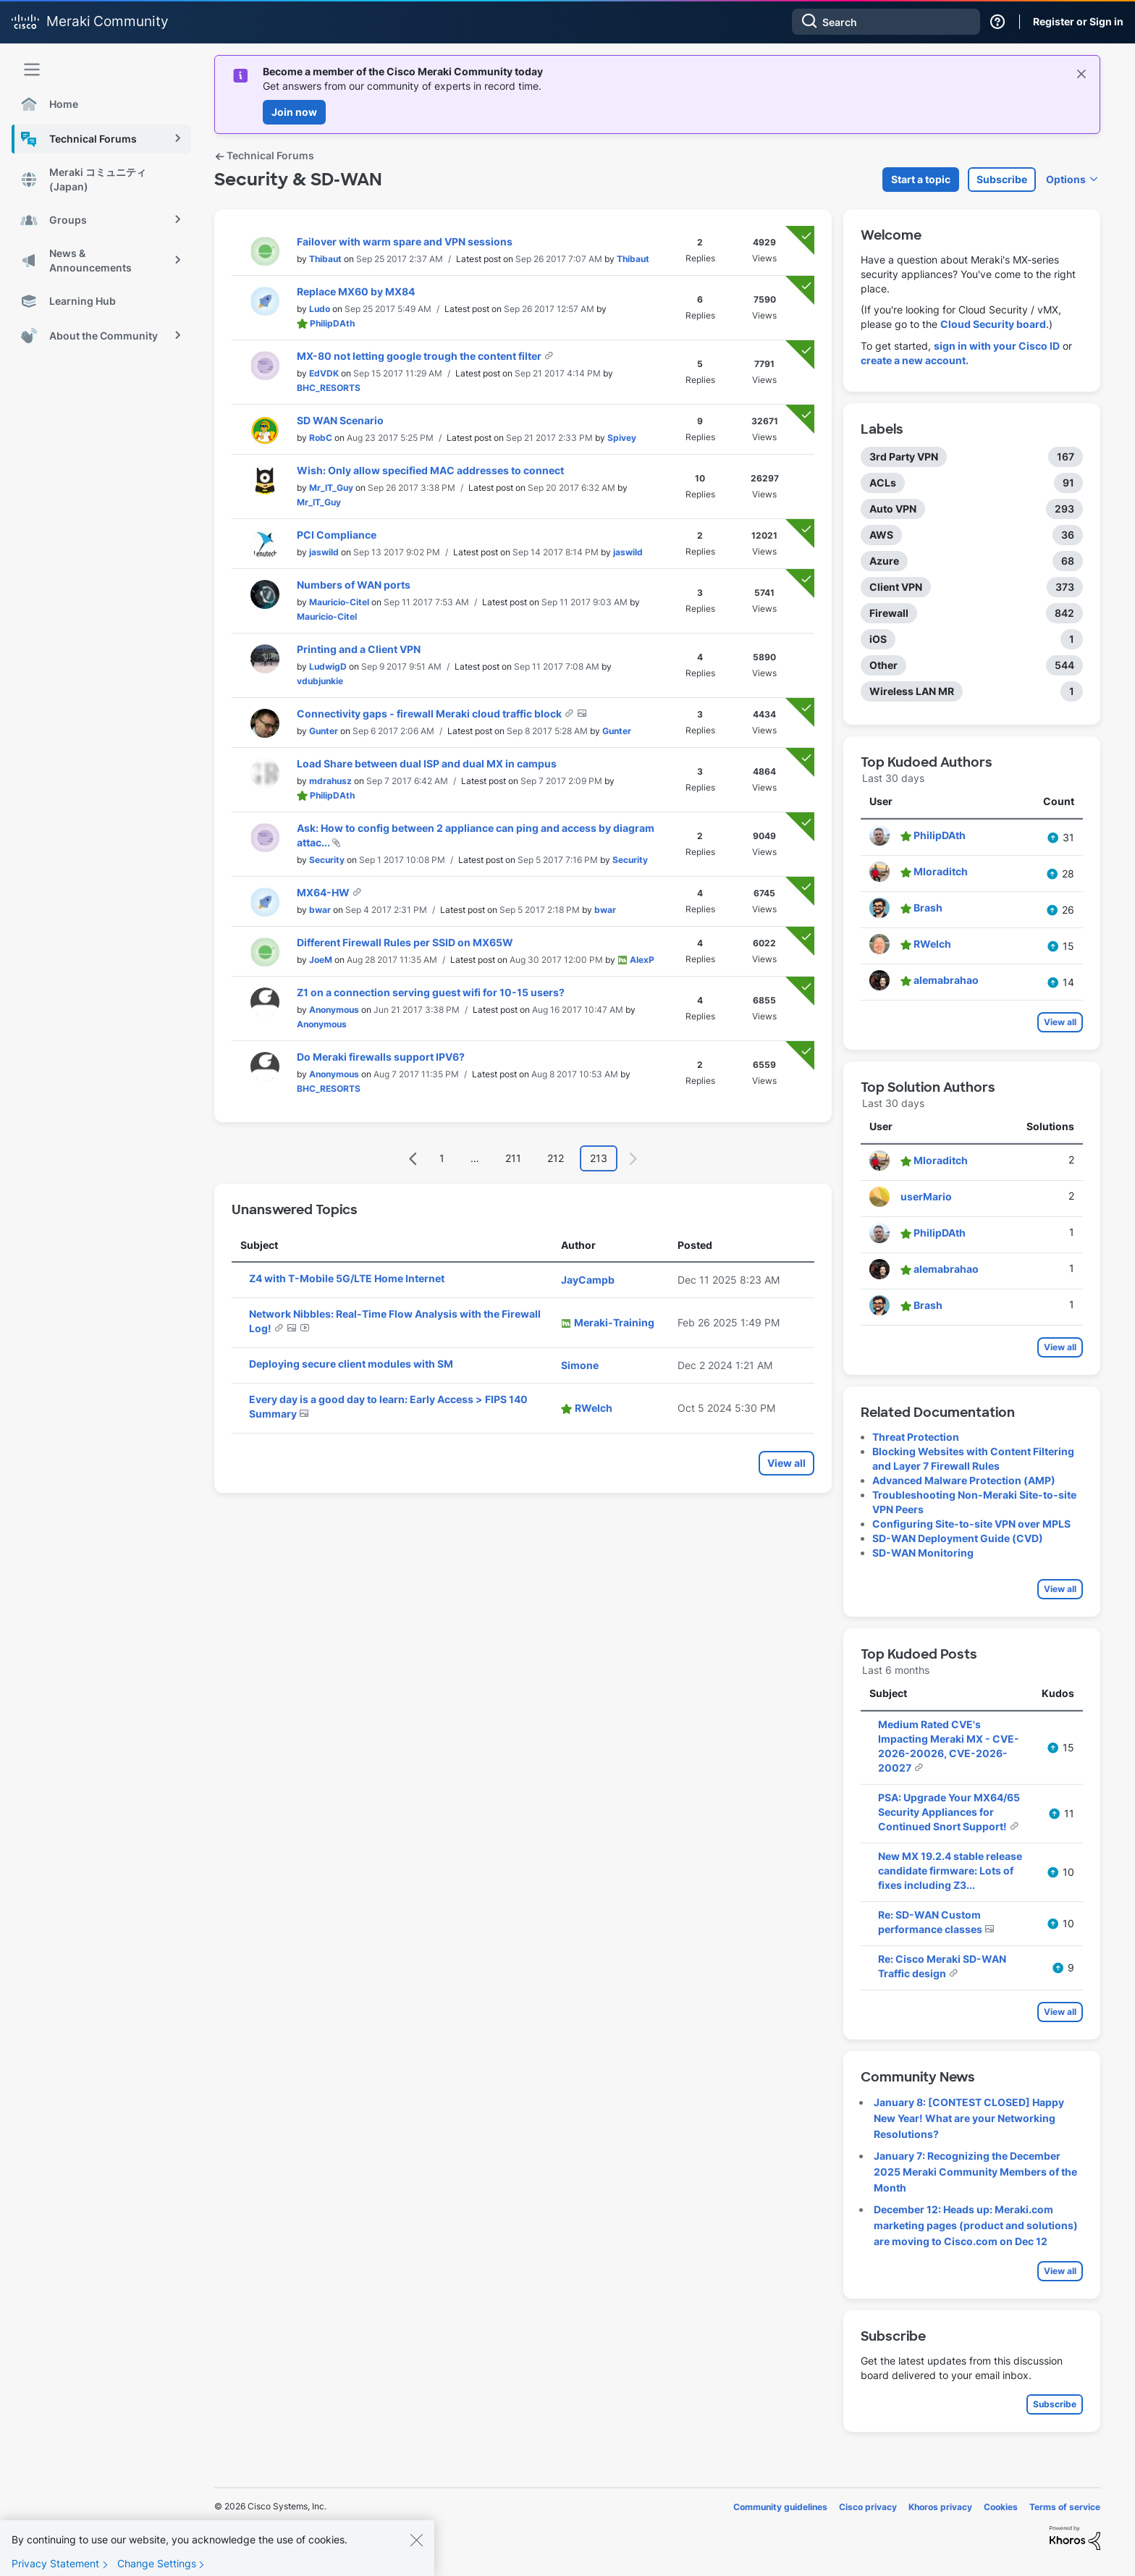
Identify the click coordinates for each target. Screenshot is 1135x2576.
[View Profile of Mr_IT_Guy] (331, 487)
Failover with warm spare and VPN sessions (404, 241)
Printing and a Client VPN (359, 649)
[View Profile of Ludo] (319, 308)
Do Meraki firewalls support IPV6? (381, 1057)
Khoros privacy (940, 2506)
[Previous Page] (413, 1158)
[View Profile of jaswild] (324, 552)
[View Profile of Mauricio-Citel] (339, 602)
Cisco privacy (868, 2506)
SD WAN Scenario (340, 420)
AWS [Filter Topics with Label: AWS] (881, 535)
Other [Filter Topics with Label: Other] (883, 665)
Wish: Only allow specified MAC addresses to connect (430, 470)
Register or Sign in (1078, 21)
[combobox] (886, 22)
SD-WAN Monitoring (923, 1552)
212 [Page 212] (555, 1158)
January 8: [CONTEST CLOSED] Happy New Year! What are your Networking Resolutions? (969, 2118)
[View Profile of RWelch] (593, 1408)
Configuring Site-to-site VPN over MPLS (971, 1524)
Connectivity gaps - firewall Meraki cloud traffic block (430, 713)
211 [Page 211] (513, 1158)
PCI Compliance (336, 535)
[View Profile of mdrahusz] (330, 780)
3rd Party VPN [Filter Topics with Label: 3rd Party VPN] (903, 456)
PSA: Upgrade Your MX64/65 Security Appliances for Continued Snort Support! (949, 1811)
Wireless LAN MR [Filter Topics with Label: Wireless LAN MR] (911, 691)
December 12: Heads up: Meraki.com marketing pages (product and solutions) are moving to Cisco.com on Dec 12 (976, 2225)
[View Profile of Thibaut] (325, 258)
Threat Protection (915, 1437)
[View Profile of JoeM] (320, 959)
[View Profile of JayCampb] (588, 1280)
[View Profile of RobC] (320, 437)
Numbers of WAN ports (353, 584)
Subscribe (1001, 179)
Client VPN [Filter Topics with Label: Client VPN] (895, 587)
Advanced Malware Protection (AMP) (963, 1480)
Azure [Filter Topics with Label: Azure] (884, 561)
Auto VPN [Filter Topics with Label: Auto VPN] (892, 508)
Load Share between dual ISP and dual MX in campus (427, 763)
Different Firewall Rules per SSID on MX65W (405, 942)
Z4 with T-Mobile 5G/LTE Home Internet (346, 1278)
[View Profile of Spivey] (621, 437)
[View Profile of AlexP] (642, 959)
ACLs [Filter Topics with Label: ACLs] (882, 482)
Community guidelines (780, 2506)
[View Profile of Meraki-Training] (614, 1322)
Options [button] (1066, 179)
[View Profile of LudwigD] (328, 666)
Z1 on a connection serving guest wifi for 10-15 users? (431, 992)
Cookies (1001, 2506)
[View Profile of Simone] (580, 1365)
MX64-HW (324, 892)
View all (786, 1463)
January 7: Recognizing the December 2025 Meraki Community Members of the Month (975, 2172)
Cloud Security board (993, 324)
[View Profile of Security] (327, 859)
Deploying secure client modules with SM (351, 1364)
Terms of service (1064, 2506)
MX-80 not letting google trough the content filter (420, 356)
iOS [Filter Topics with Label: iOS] (878, 639)
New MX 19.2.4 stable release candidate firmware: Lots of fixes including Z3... (950, 1870)
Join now (294, 112)
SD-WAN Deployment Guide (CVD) (957, 1538)
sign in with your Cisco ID (997, 346)
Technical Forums (264, 155)
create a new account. (915, 360)
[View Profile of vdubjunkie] (320, 680)
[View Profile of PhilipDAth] (332, 323)
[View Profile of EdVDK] (324, 373)
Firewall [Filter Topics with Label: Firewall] (888, 613)
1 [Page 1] (441, 1158)
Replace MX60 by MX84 (356, 291)
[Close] (416, 2551)
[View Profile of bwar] (320, 909)
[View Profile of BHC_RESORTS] (328, 387)
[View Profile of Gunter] (323, 730)
